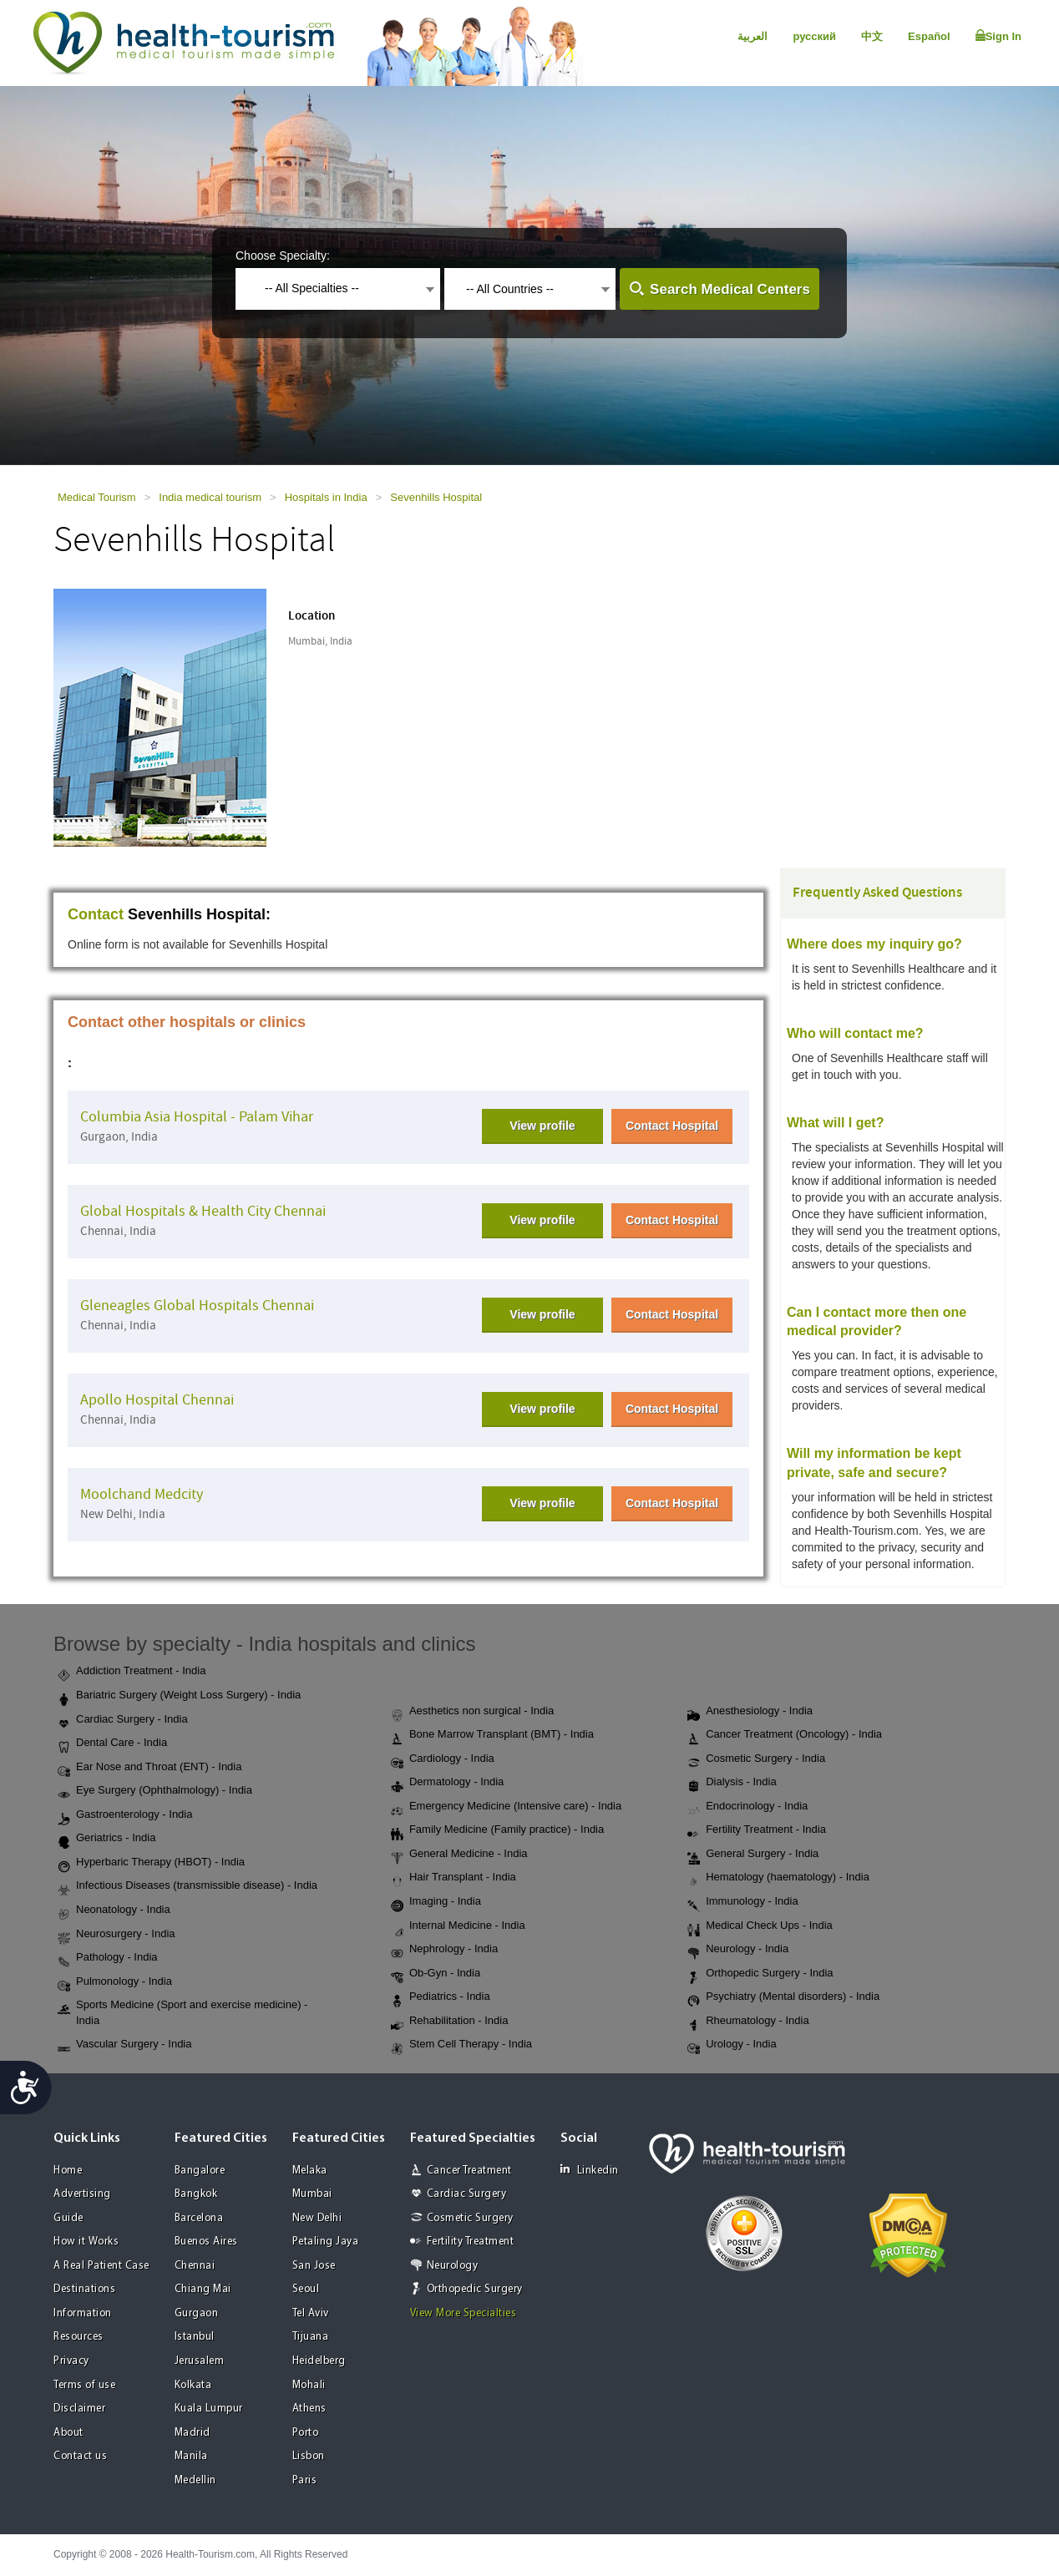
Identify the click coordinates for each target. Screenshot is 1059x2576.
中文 (872, 36)
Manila (191, 2456)
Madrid (192, 2432)
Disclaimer (79, 2408)
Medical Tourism (97, 497)
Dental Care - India (112, 1743)
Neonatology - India (114, 1910)
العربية (752, 36)
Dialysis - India (732, 1782)
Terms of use (84, 2385)
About (68, 2432)
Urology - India (732, 2044)
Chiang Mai (203, 2289)
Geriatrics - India (106, 1838)
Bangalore (200, 2170)
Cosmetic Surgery (470, 2218)
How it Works (86, 2241)
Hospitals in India (326, 497)
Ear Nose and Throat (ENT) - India (149, 1767)
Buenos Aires (206, 2241)
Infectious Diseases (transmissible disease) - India (187, 1886)
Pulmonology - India (115, 1982)
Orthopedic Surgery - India (760, 1973)
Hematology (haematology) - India (778, 1877)
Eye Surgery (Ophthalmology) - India (155, 1791)
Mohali (309, 2385)
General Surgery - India (752, 1854)
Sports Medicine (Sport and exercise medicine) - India (182, 2012)
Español (929, 36)
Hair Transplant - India (453, 1877)
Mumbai (312, 2194)
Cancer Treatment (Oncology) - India (784, 1735)
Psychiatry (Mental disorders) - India (783, 1997)
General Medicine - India (459, 1854)
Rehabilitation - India (450, 2021)
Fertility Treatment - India (756, 1830)
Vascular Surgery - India (125, 2044)
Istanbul (195, 2336)
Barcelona (199, 2218)
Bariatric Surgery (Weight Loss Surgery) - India (179, 1695)
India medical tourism (210, 497)
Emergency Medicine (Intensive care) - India (506, 1806)
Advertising (82, 2194)
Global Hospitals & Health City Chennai (203, 1211)
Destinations (84, 2289)
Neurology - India (737, 1949)
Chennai (195, 2265)
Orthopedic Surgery (475, 2289)
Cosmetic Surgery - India (756, 1759)
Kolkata (193, 2385)
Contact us (80, 2456)
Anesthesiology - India (750, 1711)
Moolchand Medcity (141, 1494)
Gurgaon (197, 2313)
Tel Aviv (310, 2313)
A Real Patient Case (101, 2265)
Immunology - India (742, 1902)
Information (82, 2313)
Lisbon (308, 2456)
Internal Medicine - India (458, 1926)
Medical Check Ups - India (760, 1926)
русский (814, 36)
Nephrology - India (444, 1949)
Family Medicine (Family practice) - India (497, 1830)
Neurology (453, 2265)
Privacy (71, 2361)
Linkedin (589, 2170)
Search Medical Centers (730, 289)
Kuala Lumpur (209, 2408)
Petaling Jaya (325, 2241)
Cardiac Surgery (467, 2194)
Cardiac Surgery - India (123, 1720)
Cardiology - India (442, 1759)
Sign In (998, 36)
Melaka (309, 2170)
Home (67, 2170)
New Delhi (317, 2218)
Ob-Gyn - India (435, 1973)
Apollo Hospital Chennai (157, 1399)
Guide (68, 2218)
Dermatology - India (447, 1782)
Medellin (195, 2480)
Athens (309, 2408)
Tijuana (310, 2336)
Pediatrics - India (440, 1997)
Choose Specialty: (283, 255)
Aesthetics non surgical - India (472, 1711)
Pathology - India (108, 1958)
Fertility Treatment (470, 2241)
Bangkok (196, 2194)
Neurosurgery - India (116, 1934)
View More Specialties (463, 2313)
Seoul (306, 2289)
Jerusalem (200, 2361)
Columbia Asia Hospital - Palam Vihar (196, 1116)
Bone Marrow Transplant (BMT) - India (492, 1735)
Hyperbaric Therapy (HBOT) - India (151, 1862)
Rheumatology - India (748, 2021)
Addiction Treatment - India (131, 1671)
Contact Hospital (672, 1125)
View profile (542, 1125)
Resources (78, 2336)
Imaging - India (436, 1902)
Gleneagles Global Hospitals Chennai (197, 1305)
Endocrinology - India (747, 1806)
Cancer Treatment (469, 2170)
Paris (304, 2480)
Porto (305, 2432)
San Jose (314, 2265)
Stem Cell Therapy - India (461, 2044)
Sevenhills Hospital (436, 497)
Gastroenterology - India (125, 1815)
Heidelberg (319, 2361)
